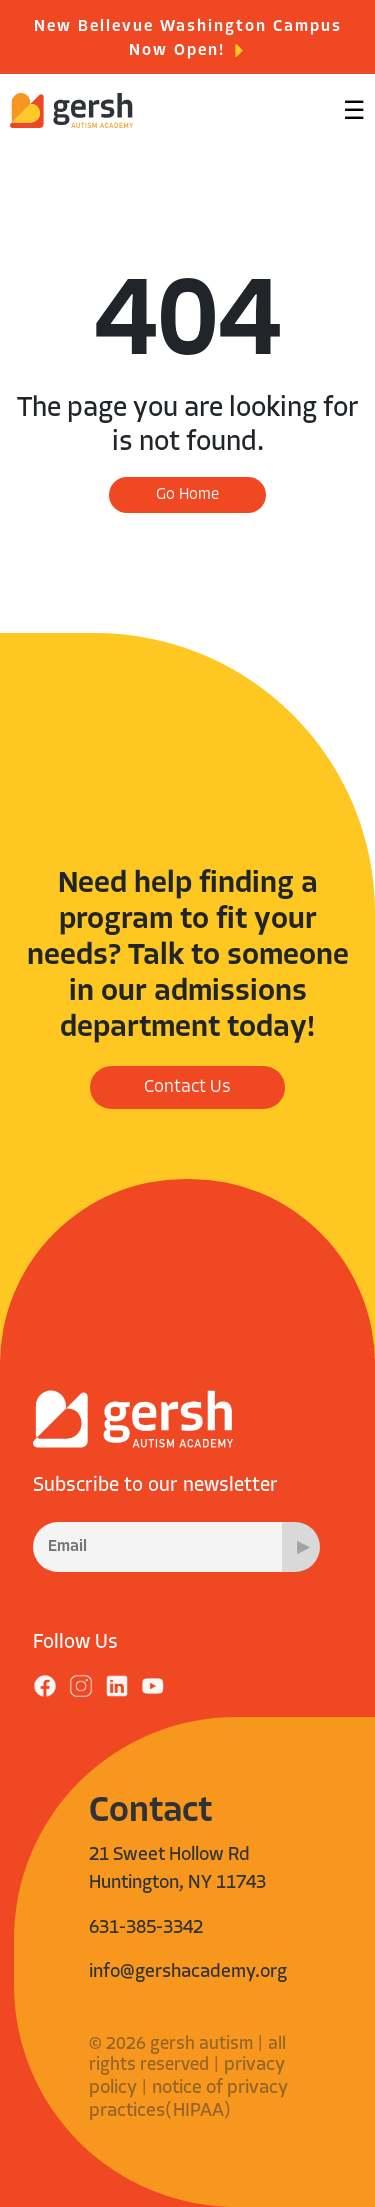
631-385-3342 (146, 1928)
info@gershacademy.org (188, 1972)
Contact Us (187, 1087)
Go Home (187, 495)
